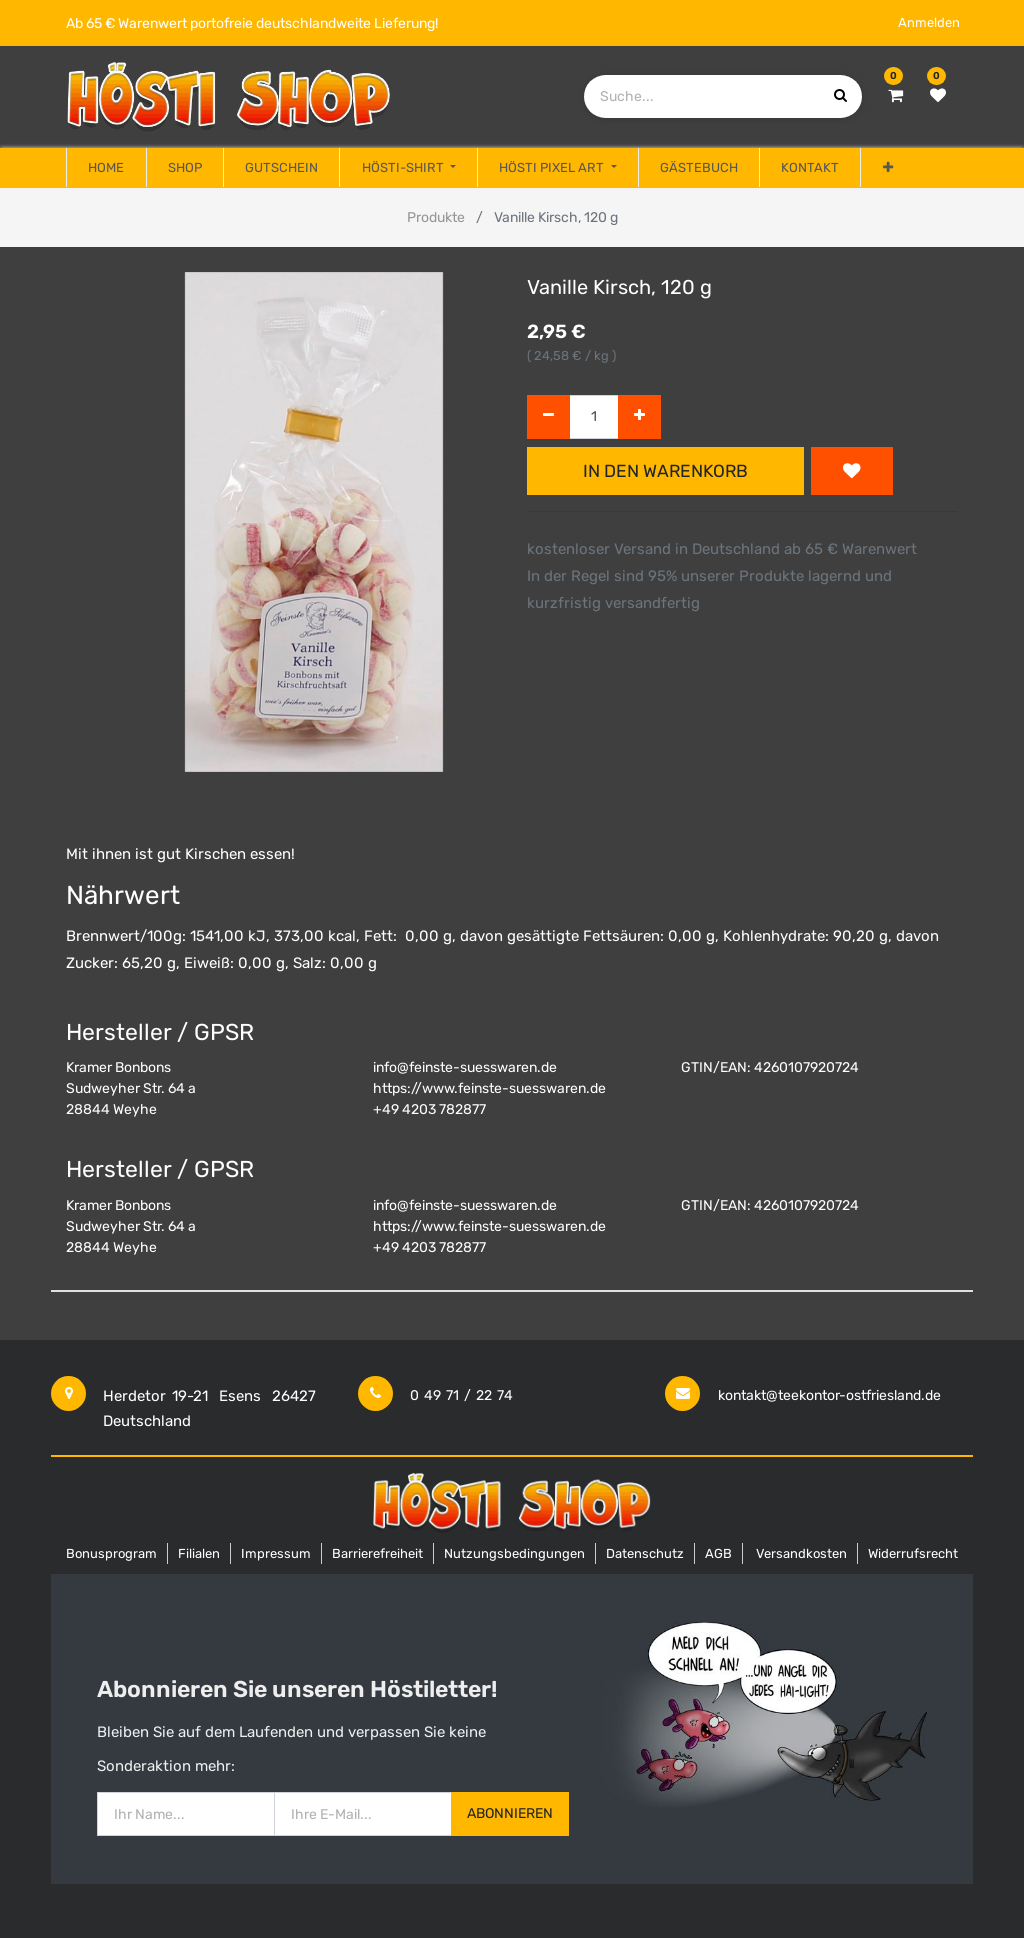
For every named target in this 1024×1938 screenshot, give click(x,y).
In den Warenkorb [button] (665, 471)
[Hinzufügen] (639, 417)
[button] (887, 168)
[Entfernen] (548, 417)
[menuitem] (106, 168)
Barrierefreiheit (377, 1553)
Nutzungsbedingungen (514, 1553)
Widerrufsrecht (913, 1553)
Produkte (436, 217)
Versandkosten (801, 1553)
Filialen (199, 1553)
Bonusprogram (111, 1553)
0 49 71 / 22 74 (461, 1395)
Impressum (276, 1553)
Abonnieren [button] (510, 1813)
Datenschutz (645, 1553)
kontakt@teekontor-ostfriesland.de (829, 1395)
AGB (718, 1553)
